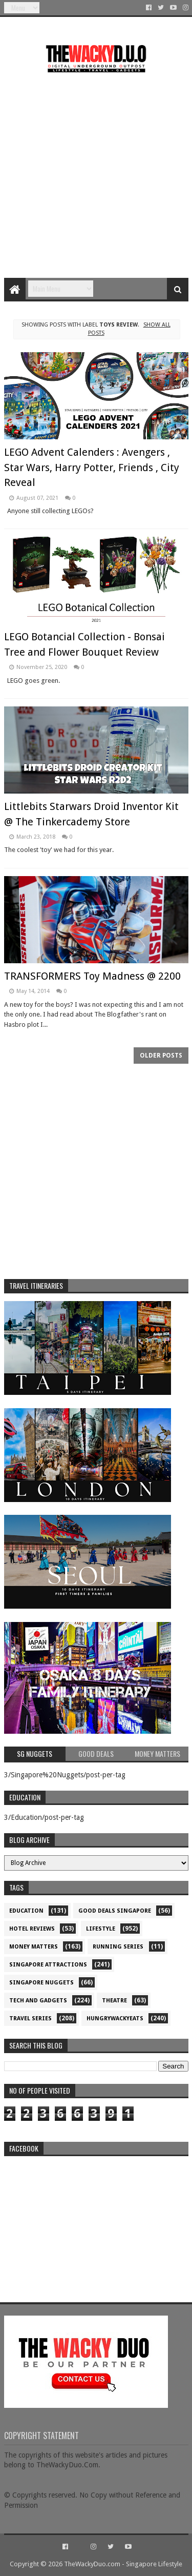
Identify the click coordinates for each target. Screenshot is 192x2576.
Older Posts (161, 1055)
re (96, 2225)
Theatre (114, 2000)
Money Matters (33, 1946)
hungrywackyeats (115, 2018)
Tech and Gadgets (38, 2000)
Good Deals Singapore (114, 1911)
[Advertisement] (96, 171)
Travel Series (30, 2018)
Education (26, 1911)
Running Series (118, 1946)
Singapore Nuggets (41, 1982)
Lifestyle (100, 1928)
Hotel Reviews (32, 1928)
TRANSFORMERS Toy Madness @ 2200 (92, 976)
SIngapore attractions (48, 1964)
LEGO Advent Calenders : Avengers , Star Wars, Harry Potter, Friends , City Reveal (91, 467)
